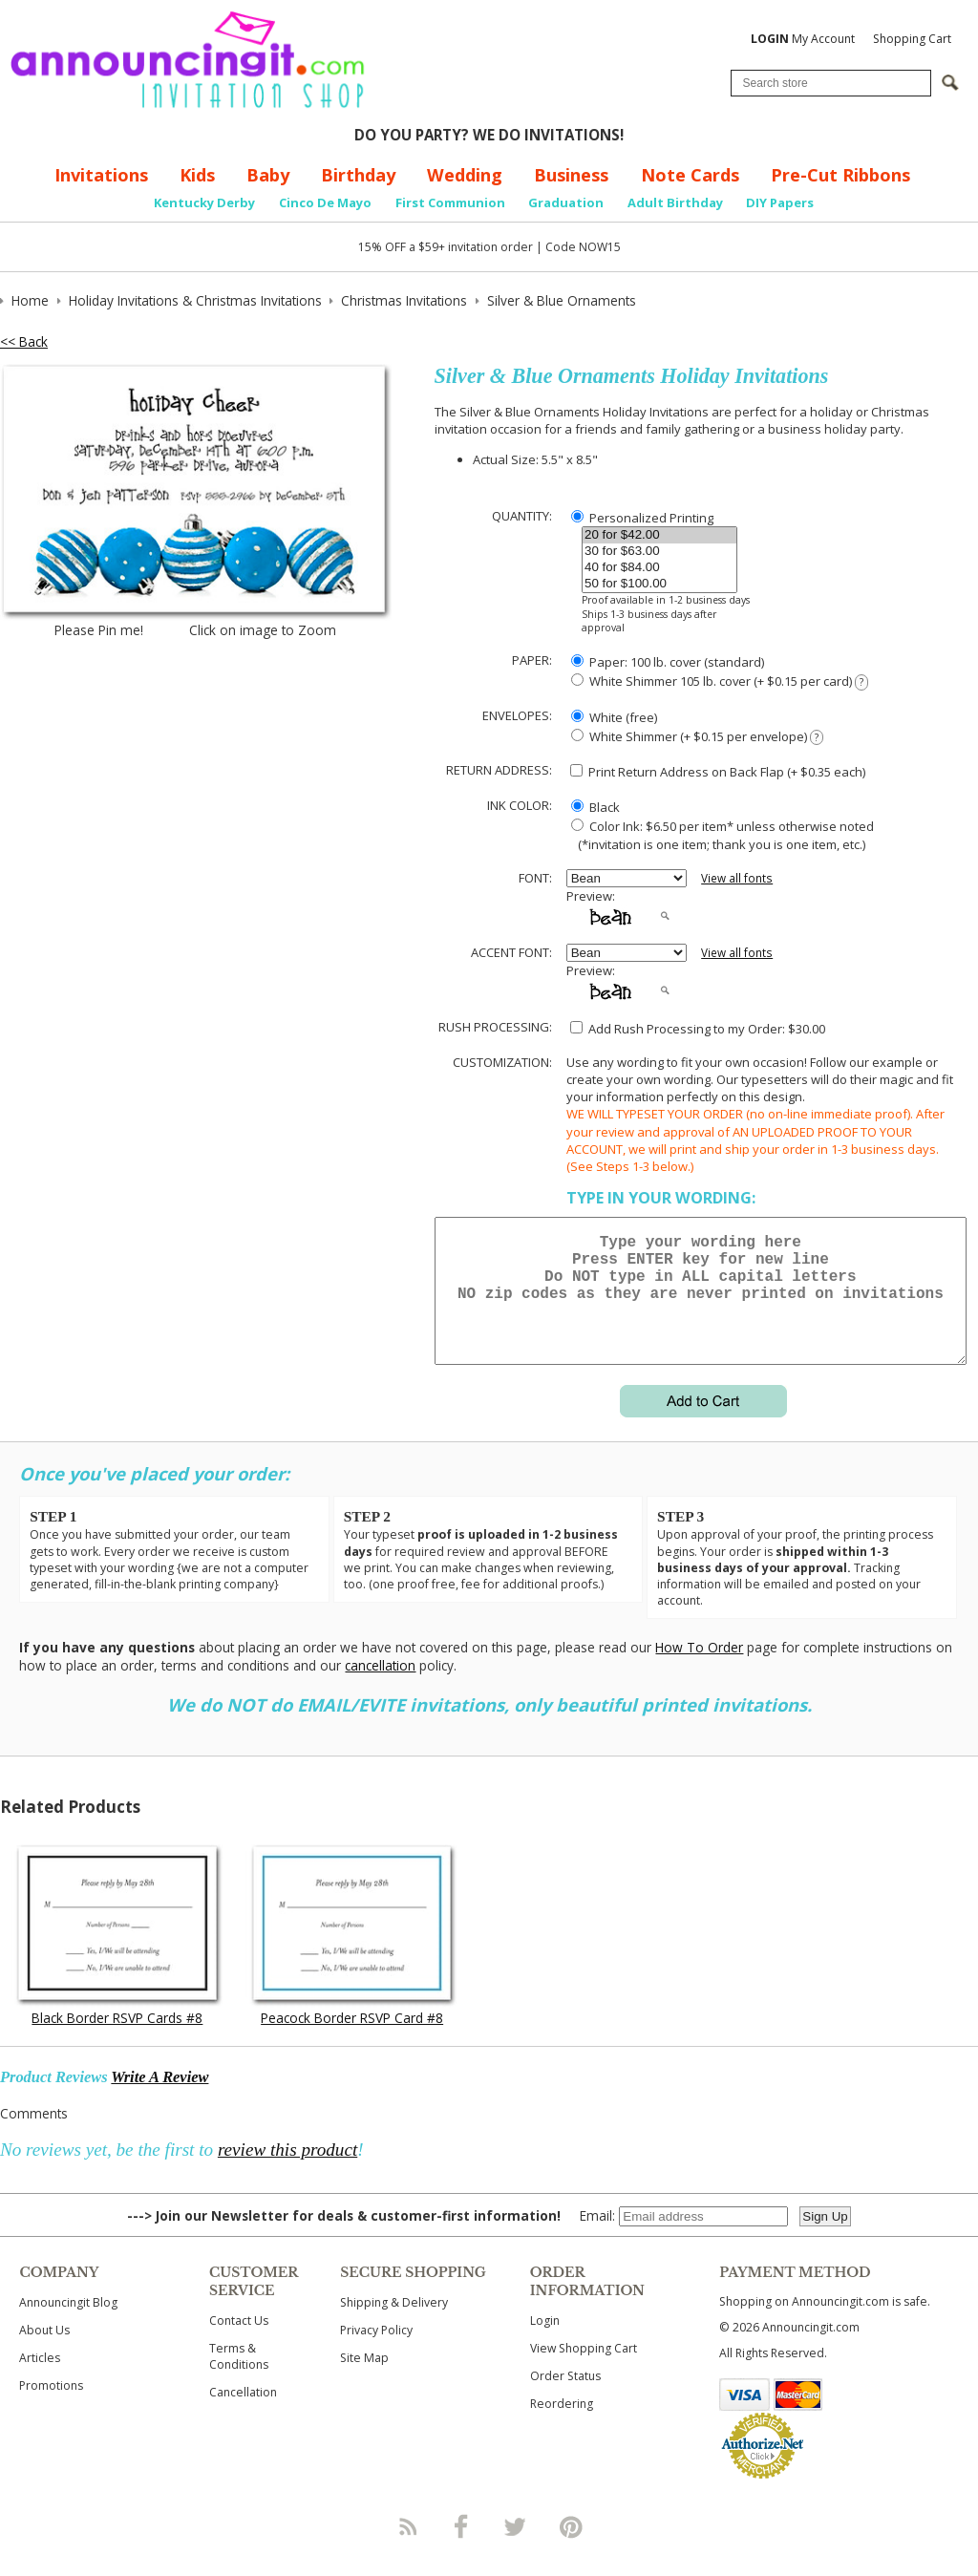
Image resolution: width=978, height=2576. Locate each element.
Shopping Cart (912, 39)
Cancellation (243, 2415)
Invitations (101, 174)
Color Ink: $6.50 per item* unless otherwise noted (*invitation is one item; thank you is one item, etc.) (720, 835)
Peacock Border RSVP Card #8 (352, 2041)
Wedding (464, 174)
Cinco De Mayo (325, 202)
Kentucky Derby (204, 202)
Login (545, 2343)
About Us (44, 2353)
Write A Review (159, 2100)
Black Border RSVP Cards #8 (117, 2041)
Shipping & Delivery (394, 2325)
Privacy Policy (376, 2353)
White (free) (614, 717)
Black (595, 807)
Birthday (358, 174)
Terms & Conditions (238, 2379)
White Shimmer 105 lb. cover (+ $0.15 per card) (719, 681)
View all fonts (737, 878)
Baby (267, 174)
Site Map (364, 2381)
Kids (197, 174)
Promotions (51, 2408)
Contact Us (238, 2343)
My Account (803, 39)
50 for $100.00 (659, 584)
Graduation (566, 202)
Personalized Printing (642, 517)
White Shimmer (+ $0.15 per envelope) (697, 737)
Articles (39, 2381)
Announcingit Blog (68, 2325)
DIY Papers (780, 202)
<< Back (24, 341)
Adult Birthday (675, 202)
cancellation (380, 1688)
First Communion (450, 202)
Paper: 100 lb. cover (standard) (667, 662)
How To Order (699, 1670)
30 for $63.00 (659, 551)
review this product (287, 2172)
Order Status (565, 2399)
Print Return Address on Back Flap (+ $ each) (717, 771)
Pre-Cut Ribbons (840, 174)
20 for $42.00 (659, 535)
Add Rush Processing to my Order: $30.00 (697, 1028)
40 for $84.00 (659, 568)
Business (571, 174)
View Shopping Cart (583, 2371)
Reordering (561, 2426)
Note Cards (690, 174)
